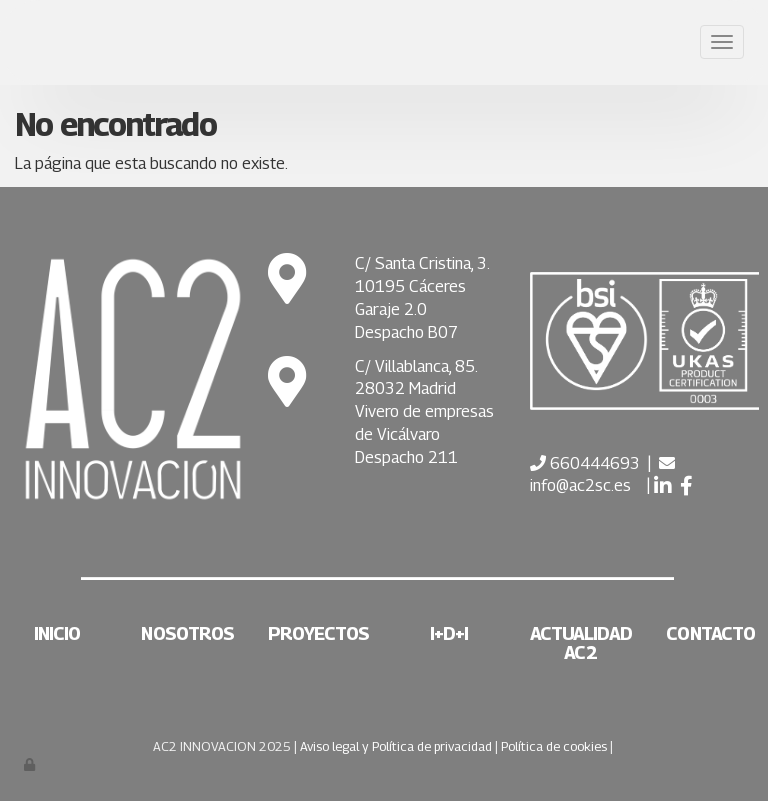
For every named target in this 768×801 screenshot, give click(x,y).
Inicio (57, 633)
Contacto (710, 633)
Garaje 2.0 (391, 309)
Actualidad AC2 (581, 643)
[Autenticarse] (31, 764)
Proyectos (318, 633)
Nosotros (187, 633)
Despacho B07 (406, 332)
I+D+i (449, 633)
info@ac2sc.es (580, 485)
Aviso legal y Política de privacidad (396, 746)
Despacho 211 (406, 457)
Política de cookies (554, 746)
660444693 (593, 463)
